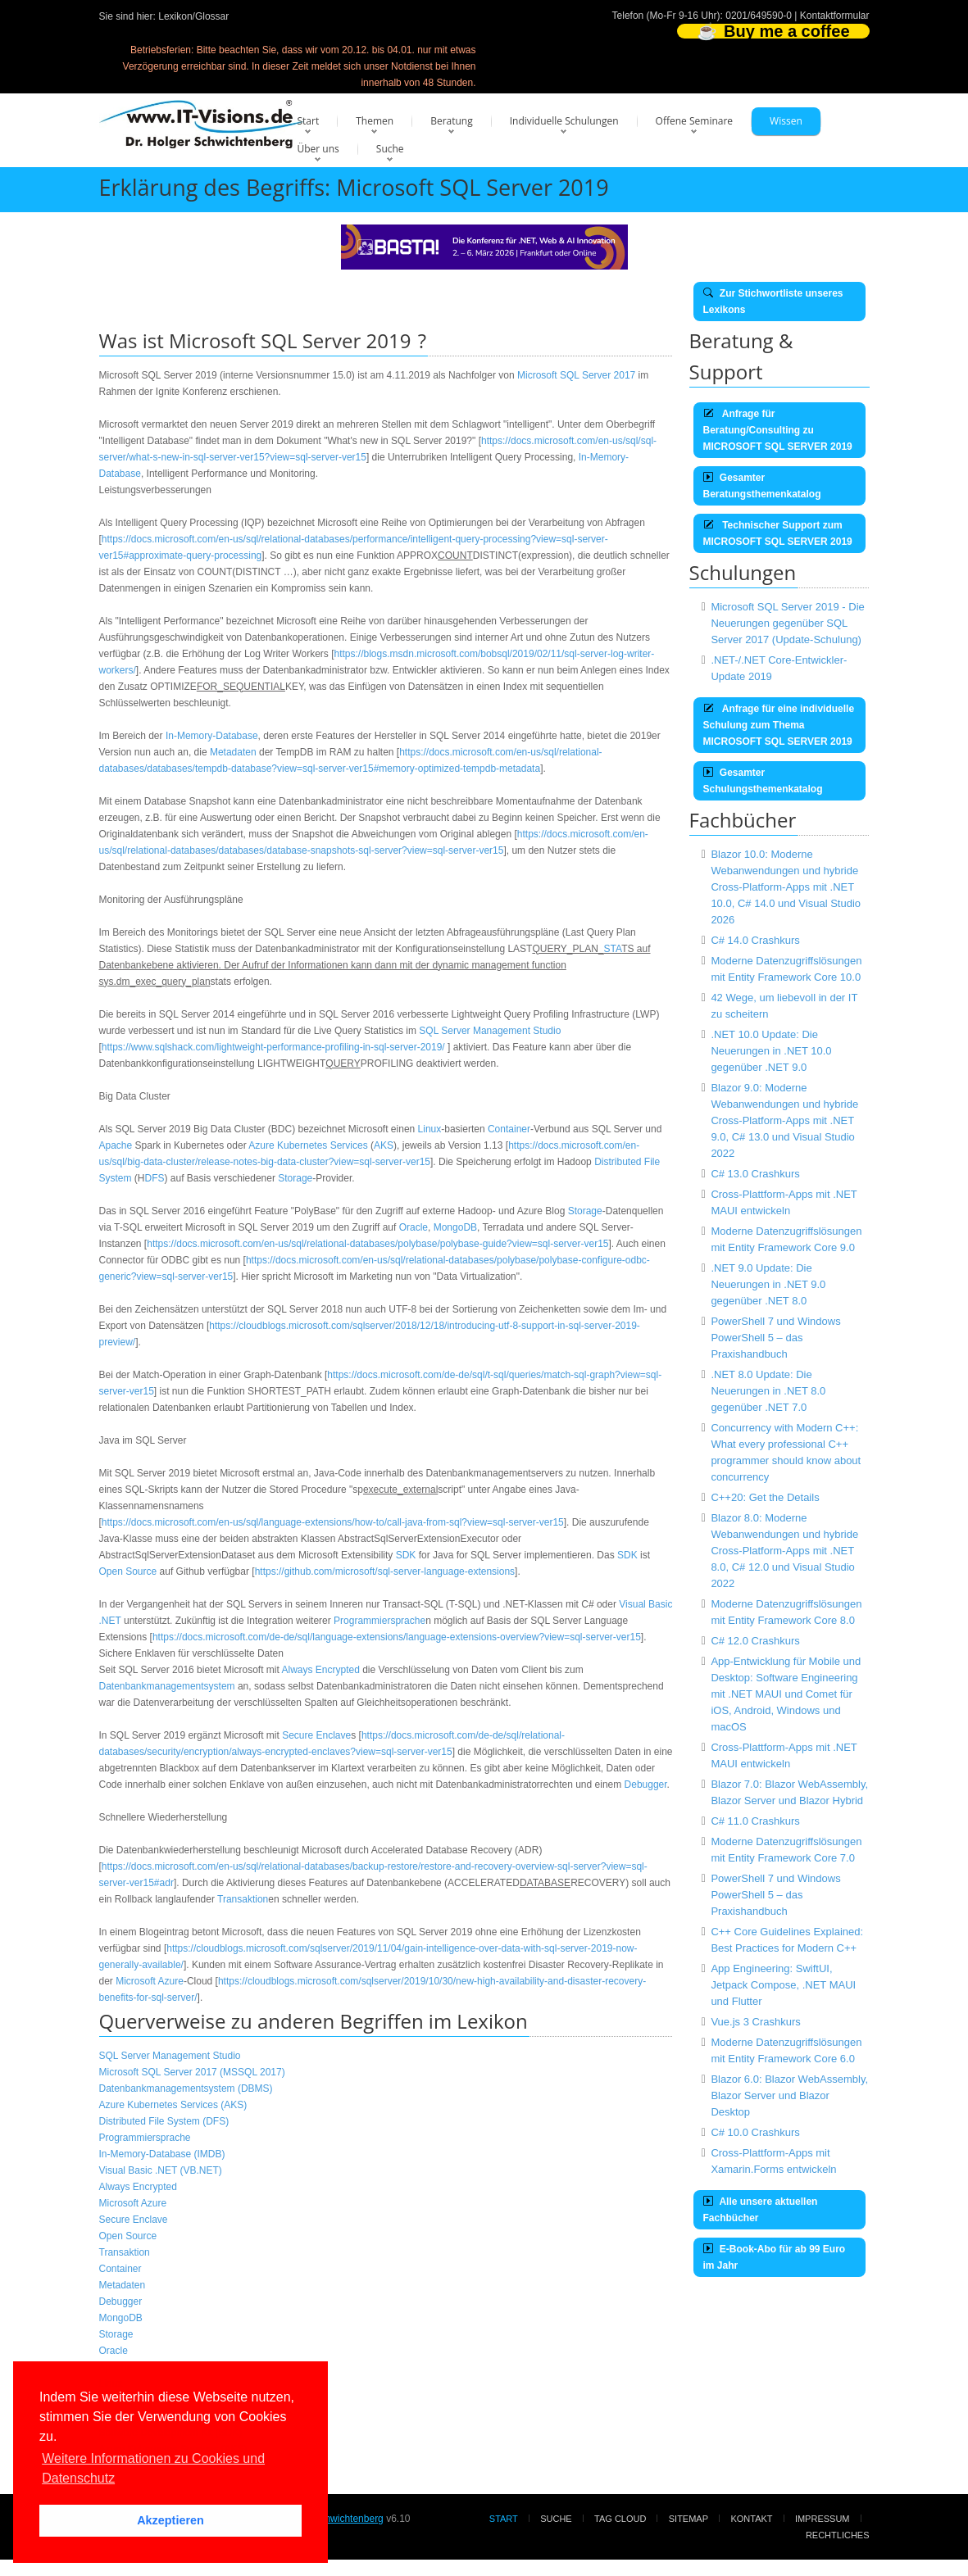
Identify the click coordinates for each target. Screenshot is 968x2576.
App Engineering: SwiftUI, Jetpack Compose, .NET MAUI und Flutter (783, 1984)
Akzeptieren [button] (170, 2520)
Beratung (451, 121)
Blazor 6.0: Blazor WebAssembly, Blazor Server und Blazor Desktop (789, 2095)
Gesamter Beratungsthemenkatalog (762, 486)
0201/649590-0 (758, 15)
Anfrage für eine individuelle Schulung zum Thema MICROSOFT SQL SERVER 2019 (779, 725)
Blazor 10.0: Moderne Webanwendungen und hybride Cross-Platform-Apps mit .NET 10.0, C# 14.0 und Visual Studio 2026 (786, 887)
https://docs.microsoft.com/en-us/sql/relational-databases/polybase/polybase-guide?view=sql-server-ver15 (377, 1243)
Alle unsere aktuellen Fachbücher (760, 2210)
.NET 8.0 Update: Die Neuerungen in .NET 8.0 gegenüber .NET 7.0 (768, 1390)
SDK (406, 1555)
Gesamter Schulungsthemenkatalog (763, 781)
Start (309, 121)
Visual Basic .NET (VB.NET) (160, 2170)
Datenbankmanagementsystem (167, 1686)
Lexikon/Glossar (193, 16)
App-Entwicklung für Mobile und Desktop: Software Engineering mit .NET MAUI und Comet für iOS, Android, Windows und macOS (786, 1694)
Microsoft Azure (150, 1981)
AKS (383, 1145)
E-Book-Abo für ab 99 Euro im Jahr (774, 2257)
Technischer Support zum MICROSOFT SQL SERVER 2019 (777, 533)
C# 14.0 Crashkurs (755, 940)
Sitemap (688, 2519)
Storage (295, 1178)
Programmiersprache (379, 1620)
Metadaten (233, 752)
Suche (390, 149)
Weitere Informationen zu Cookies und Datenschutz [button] (153, 2468)
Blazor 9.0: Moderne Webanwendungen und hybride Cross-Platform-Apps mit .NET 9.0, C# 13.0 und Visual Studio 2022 (784, 1120)
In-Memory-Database (212, 736)
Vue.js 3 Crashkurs (755, 2022)
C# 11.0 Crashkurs (755, 1821)
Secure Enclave (316, 1735)
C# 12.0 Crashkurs (755, 1641)
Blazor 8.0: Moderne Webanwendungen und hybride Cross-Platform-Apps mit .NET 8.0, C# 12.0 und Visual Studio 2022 (784, 1551)
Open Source (128, 1571)
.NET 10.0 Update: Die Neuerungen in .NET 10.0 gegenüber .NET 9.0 (771, 1050)
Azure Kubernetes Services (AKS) (173, 2105)
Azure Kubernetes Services (307, 1145)
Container (509, 1129)
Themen (374, 121)
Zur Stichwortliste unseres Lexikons (773, 301)
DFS (155, 1178)
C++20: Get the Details (765, 1497)
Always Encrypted (320, 1670)
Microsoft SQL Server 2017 (576, 375)
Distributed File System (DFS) (164, 2121)
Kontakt (751, 2519)
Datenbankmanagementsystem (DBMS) (186, 2088)
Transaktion (242, 1899)
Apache (116, 1145)
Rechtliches (838, 2535)
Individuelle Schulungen (564, 121)
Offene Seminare (695, 121)
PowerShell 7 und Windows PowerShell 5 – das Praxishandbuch (775, 1337)
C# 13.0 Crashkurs (755, 1174)
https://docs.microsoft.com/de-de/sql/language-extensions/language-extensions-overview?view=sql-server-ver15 (396, 1637)
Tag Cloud (620, 2519)
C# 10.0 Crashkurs (755, 2132)
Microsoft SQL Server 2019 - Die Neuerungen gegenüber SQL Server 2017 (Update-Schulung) (787, 623)
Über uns (318, 149)
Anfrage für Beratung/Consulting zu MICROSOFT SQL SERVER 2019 (777, 430)
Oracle (413, 1227)
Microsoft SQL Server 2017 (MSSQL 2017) (192, 2072)
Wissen (786, 121)
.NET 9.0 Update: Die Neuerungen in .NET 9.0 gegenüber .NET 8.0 (768, 1284)
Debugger (646, 1784)
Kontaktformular (835, 15)
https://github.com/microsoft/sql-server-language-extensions (385, 1571)
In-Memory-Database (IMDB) (162, 2154)
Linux (430, 1129)
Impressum (822, 2519)
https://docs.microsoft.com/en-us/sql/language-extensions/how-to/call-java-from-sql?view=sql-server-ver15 (333, 1522)
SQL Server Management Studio (490, 1030)
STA (613, 949)
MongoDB (455, 1227)
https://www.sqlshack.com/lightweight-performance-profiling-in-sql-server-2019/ (273, 1047)
